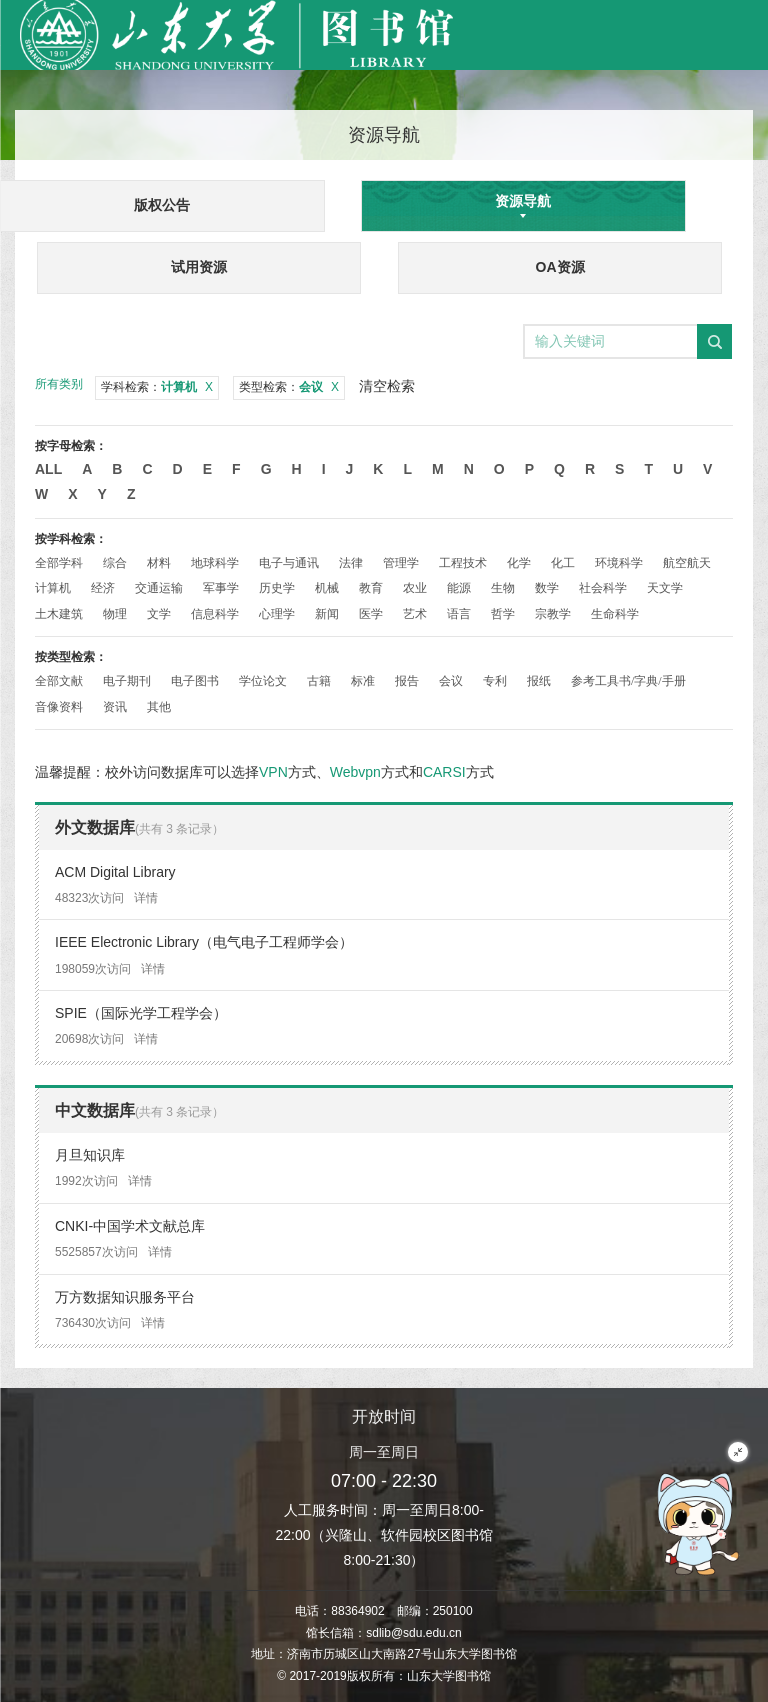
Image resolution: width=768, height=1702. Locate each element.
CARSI (444, 772)
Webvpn (355, 772)
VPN (273, 772)
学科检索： (157, 387)
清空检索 (387, 386)
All (48, 469)
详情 (146, 898)
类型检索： (289, 387)
